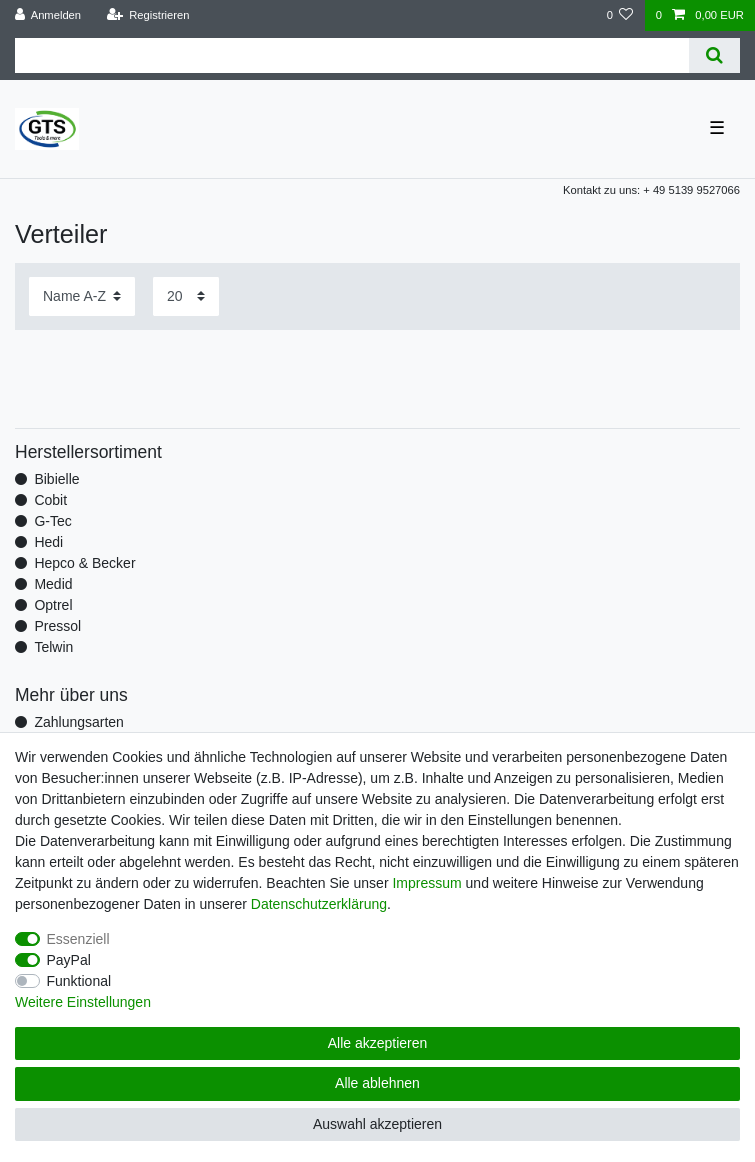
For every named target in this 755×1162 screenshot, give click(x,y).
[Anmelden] (48, 15)
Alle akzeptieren (378, 1043)
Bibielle (56, 479)
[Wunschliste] (619, 15)
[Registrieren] (147, 15)
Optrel (53, 605)
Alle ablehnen (377, 1083)
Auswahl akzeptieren (377, 1124)
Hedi (48, 542)
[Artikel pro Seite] (186, 296)
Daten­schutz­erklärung (319, 904)
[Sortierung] (82, 296)
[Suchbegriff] (352, 55)
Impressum (426, 883)
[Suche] (714, 55)
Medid (53, 584)
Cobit (50, 500)
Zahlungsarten (79, 722)
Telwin (53, 647)
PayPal (69, 960)
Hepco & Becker (84, 563)
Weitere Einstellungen (83, 1002)
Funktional (79, 981)
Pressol (57, 626)
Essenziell (78, 939)
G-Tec (52, 521)
